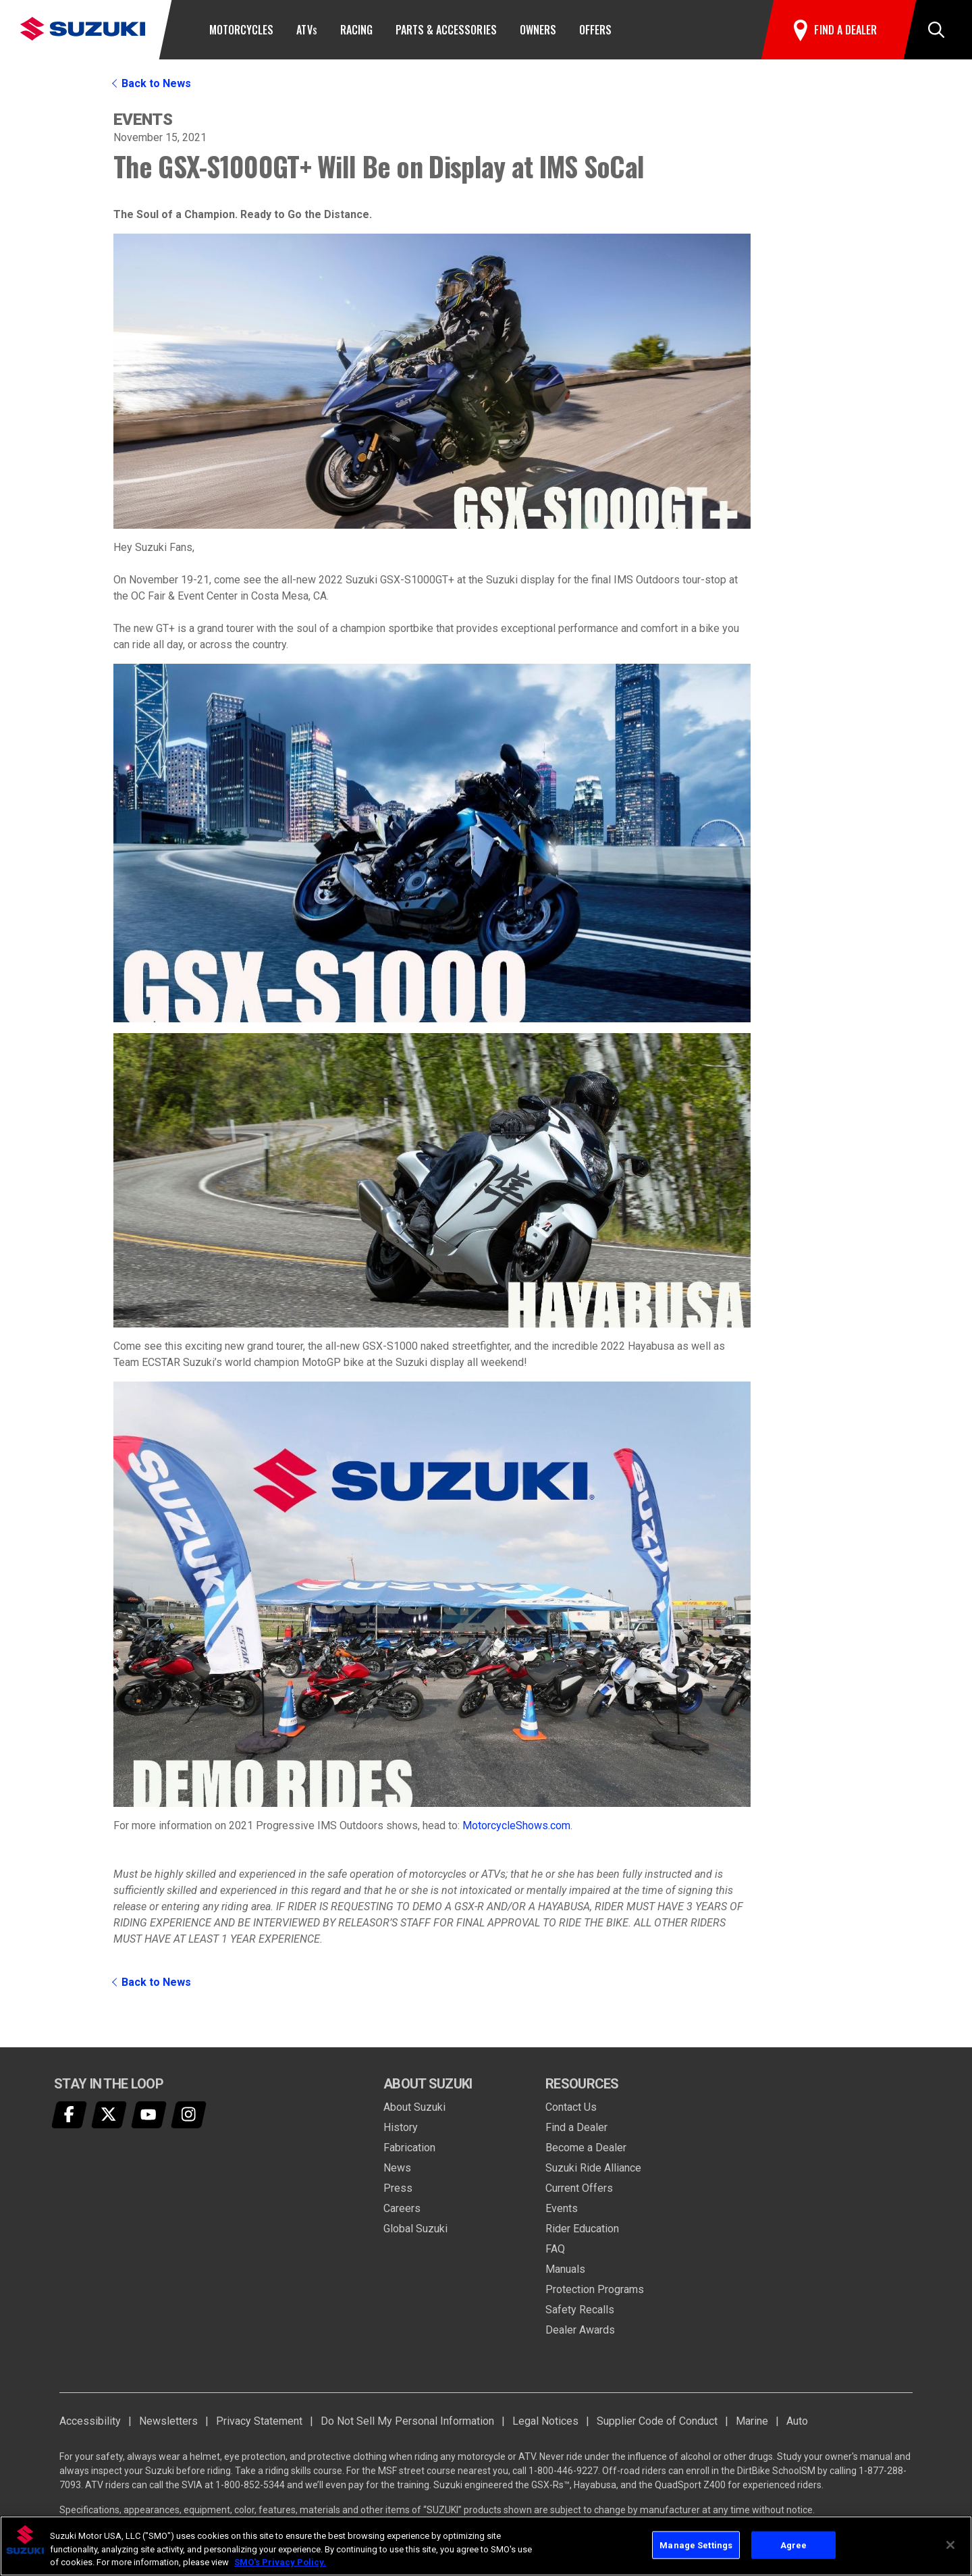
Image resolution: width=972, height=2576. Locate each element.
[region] (486, 2546)
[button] (936, 29)
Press (397, 2188)
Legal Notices (545, 2421)
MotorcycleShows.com (516, 1825)
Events (561, 2208)
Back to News (156, 83)
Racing (356, 30)
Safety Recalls (579, 2309)
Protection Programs (594, 2289)
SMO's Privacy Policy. (280, 2562)
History (400, 2127)
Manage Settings (695, 2545)
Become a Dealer (585, 2147)
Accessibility (90, 2421)
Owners (538, 30)
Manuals (565, 2269)
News (397, 2167)
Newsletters (168, 2421)
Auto (797, 2421)
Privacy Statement (259, 2421)
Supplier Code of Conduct (657, 2421)
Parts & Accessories (446, 30)
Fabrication (409, 2147)
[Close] (950, 2545)
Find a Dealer (576, 2127)
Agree (793, 2545)
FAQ (555, 2248)
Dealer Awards (580, 2329)
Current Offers (579, 2188)
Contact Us (571, 2107)
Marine (752, 2421)
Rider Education (582, 2228)
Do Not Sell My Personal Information (407, 2421)
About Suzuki (414, 2107)
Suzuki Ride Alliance (593, 2167)
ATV (306, 30)
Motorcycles (241, 30)
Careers (402, 2208)
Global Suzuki (415, 2228)
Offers (595, 30)
